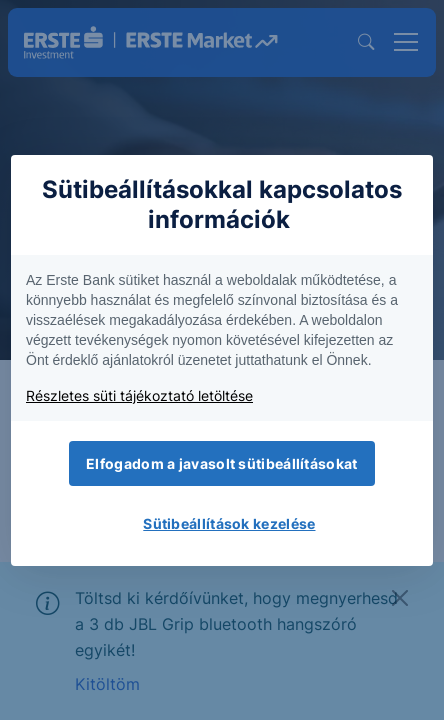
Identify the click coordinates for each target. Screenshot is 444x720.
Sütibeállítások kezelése (229, 523)
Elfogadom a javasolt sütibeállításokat (221, 463)
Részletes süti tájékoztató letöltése (139, 395)
